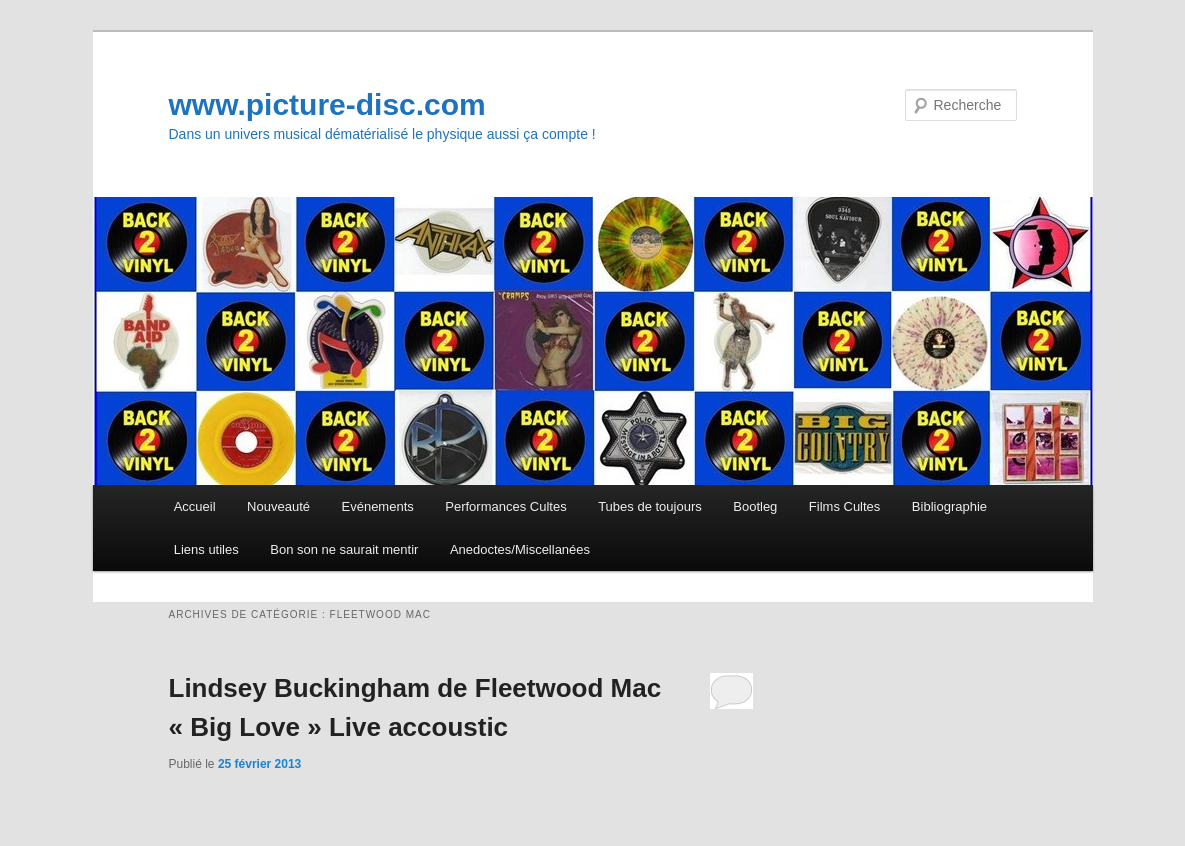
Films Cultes (845, 506)
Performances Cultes (505, 506)
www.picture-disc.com (327, 104)
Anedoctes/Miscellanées (520, 549)
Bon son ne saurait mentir (344, 549)
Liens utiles (206, 549)
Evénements (378, 506)
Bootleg (755, 506)
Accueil (195, 506)
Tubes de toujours (650, 506)
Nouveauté (278, 506)
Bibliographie (949, 506)
